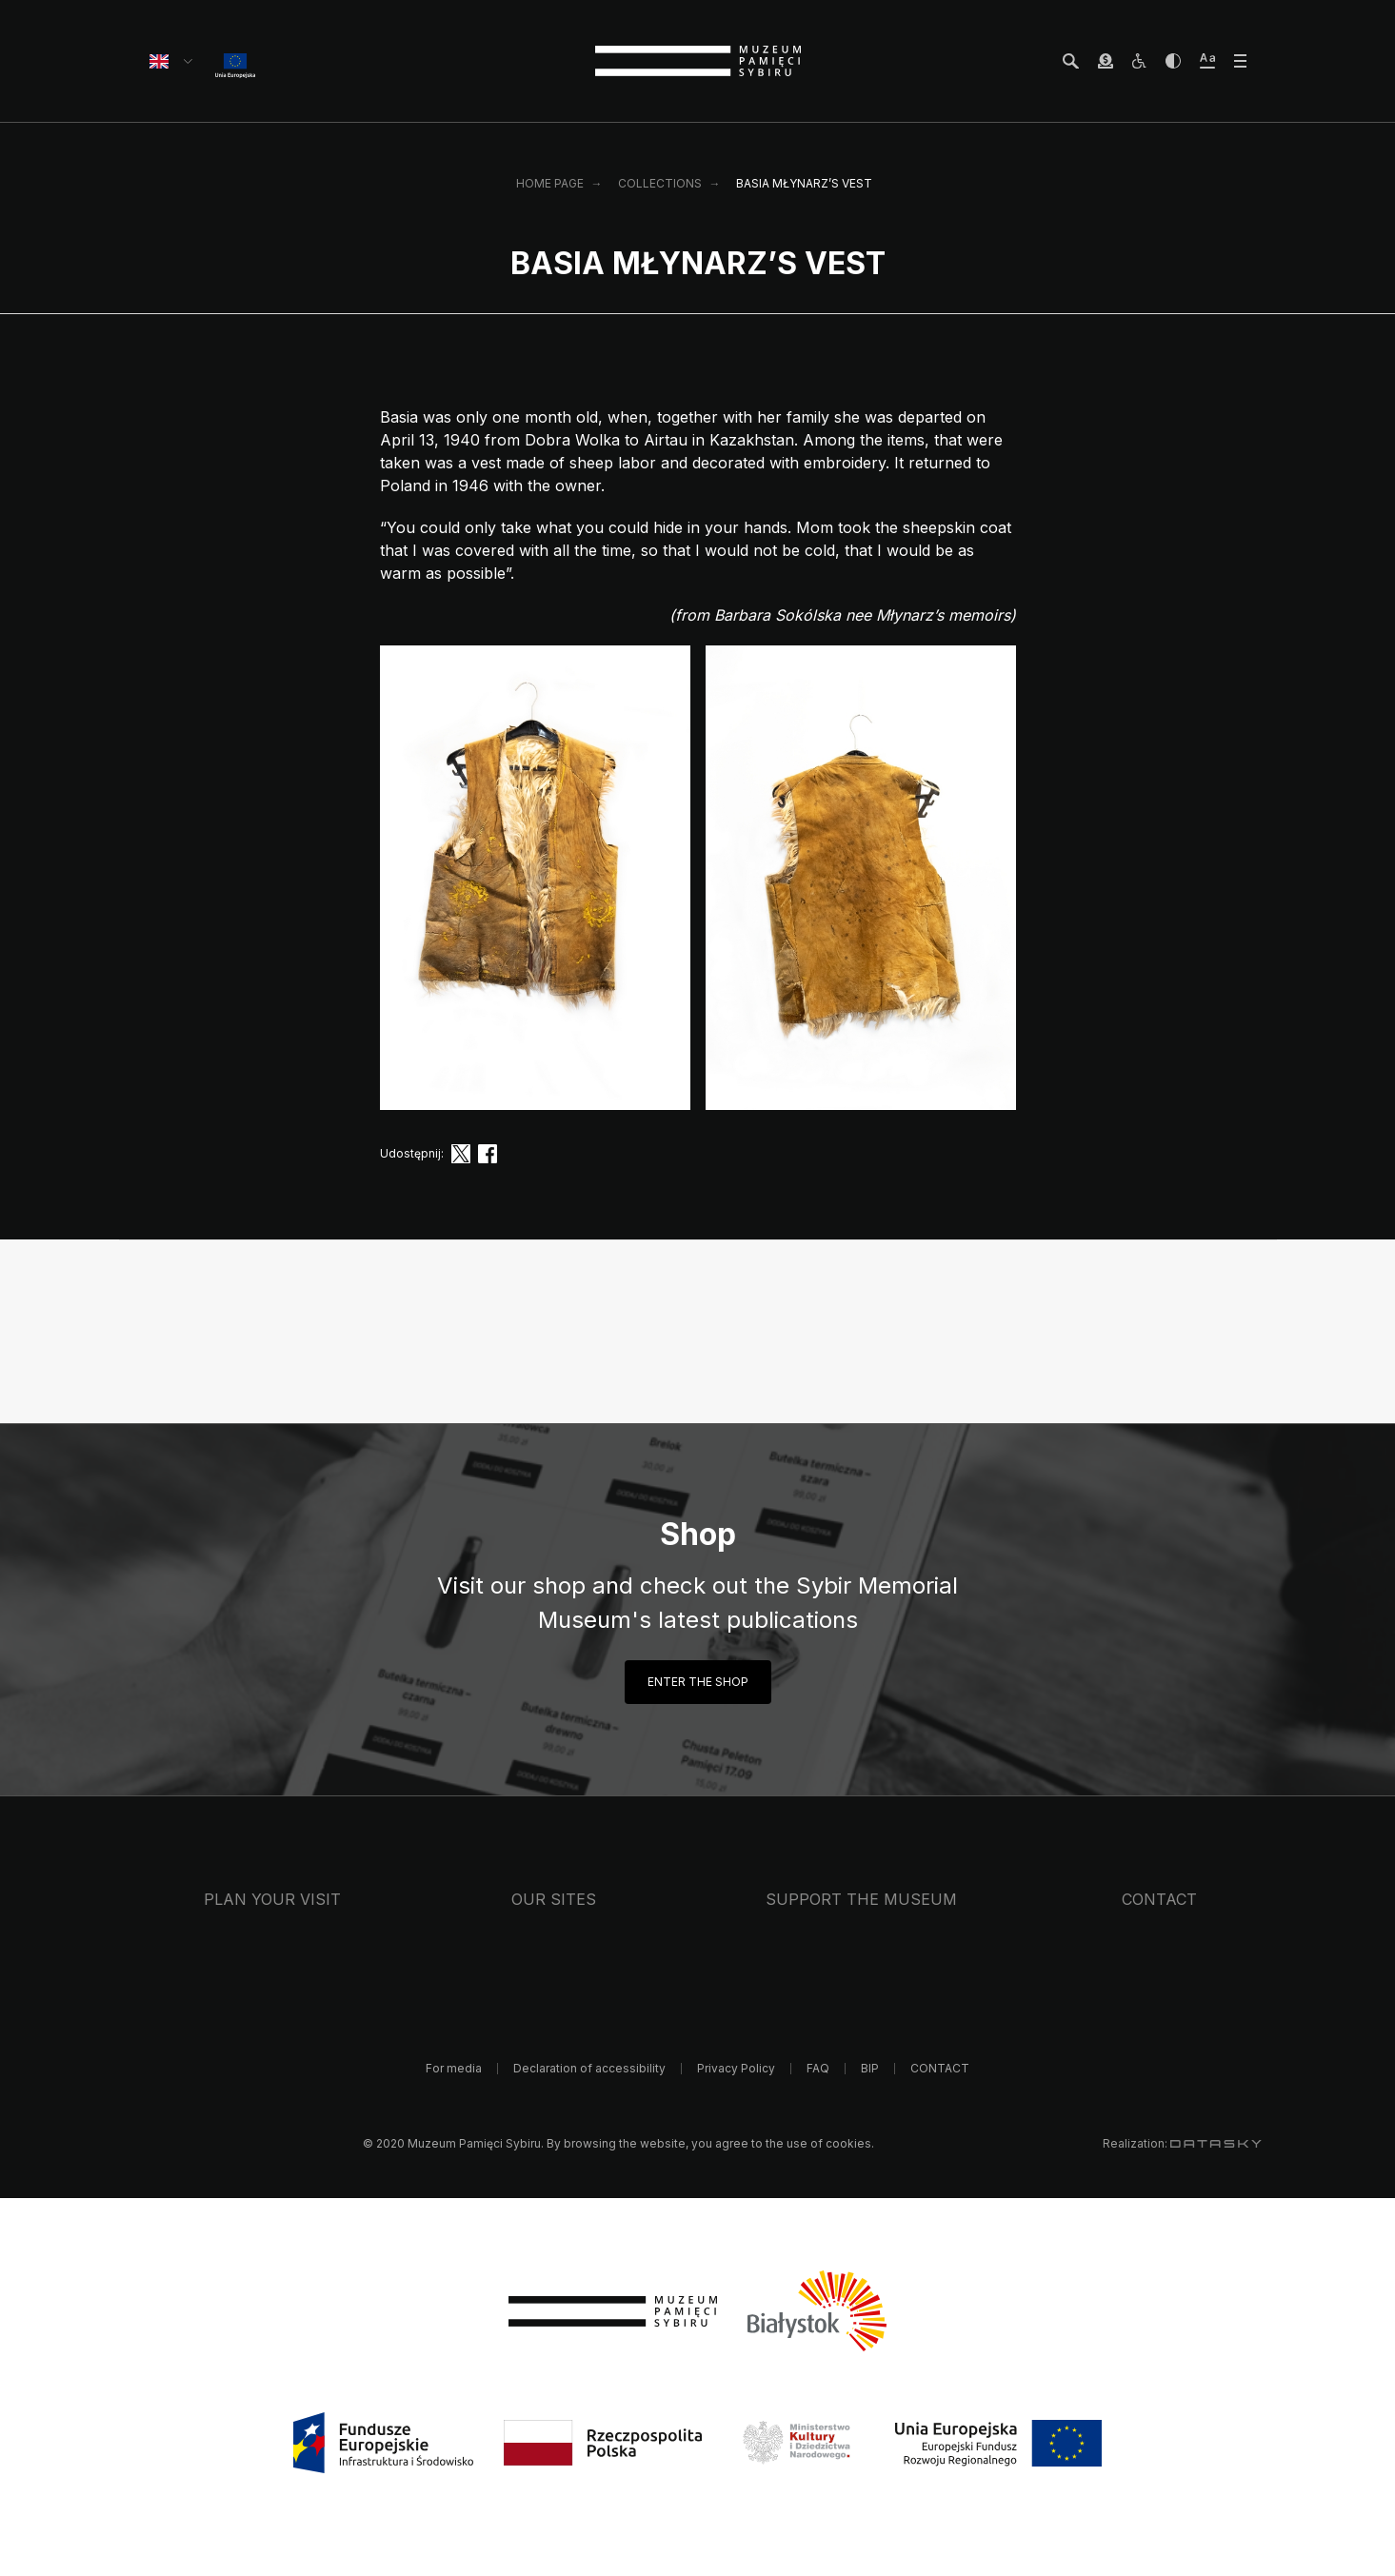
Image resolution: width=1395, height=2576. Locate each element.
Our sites (553, 1899)
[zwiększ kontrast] (1173, 61)
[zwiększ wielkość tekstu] (1207, 61)
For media (454, 2068)
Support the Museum (861, 1899)
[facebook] (487, 1153)
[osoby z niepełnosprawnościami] (1139, 61)
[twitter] (460, 1153)
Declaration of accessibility (589, 2068)
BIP (870, 2068)
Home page (550, 183)
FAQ (818, 2068)
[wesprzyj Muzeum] (1105, 61)
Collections (660, 183)
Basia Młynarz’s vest (804, 183)
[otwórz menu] (1240, 61)
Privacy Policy (736, 2068)
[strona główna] (698, 61)
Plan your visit (272, 1899)
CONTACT (1159, 1899)
